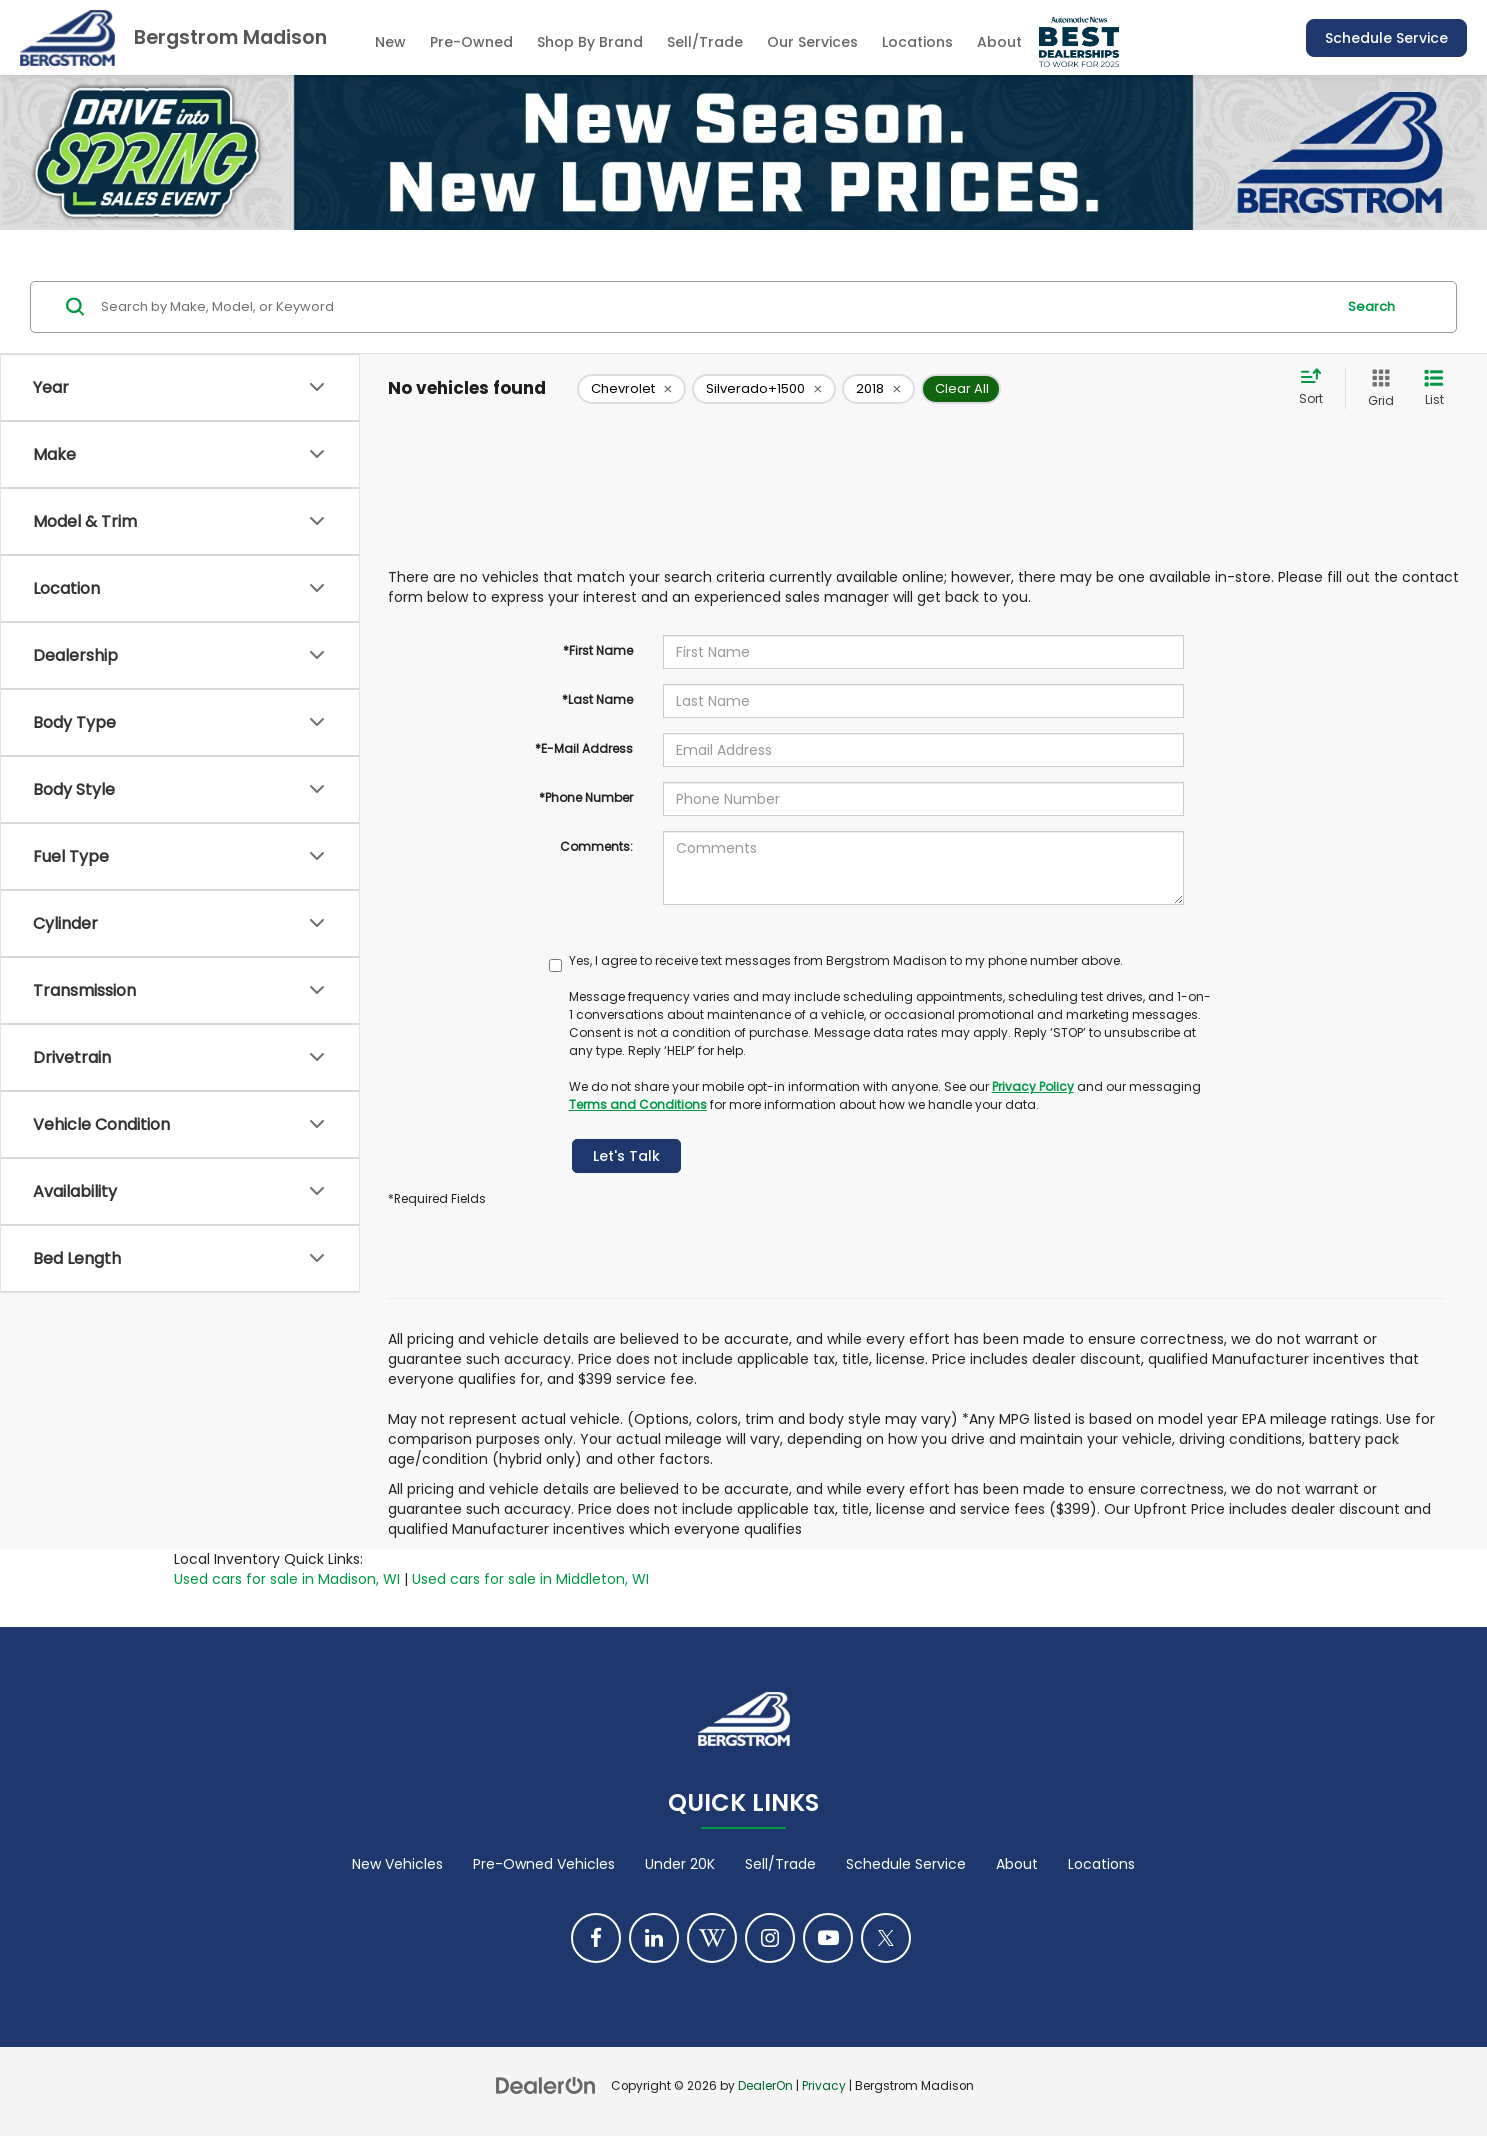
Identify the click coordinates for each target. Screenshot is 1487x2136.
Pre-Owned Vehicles (544, 1864)
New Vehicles (397, 1864)
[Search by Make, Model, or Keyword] (715, 307)
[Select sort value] (1317, 388)
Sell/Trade (780, 1864)
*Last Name (597, 699)
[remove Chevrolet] (631, 389)
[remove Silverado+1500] (764, 389)
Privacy (824, 2086)
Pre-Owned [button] (471, 42)
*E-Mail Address (584, 748)
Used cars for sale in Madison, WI (287, 1579)
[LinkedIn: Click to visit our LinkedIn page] (654, 1938)
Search (1371, 306)
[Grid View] (1377, 388)
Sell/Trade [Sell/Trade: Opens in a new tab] (705, 42)
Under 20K (680, 1864)
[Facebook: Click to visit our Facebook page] (596, 1938)
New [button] (390, 42)
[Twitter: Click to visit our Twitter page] (886, 1938)
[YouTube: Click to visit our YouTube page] (828, 1938)
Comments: (596, 846)
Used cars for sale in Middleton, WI (530, 1579)
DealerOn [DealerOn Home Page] (765, 2086)
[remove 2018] (878, 389)
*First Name (598, 650)
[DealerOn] (546, 2085)
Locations (917, 42)
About (1017, 1864)
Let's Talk (626, 1156)
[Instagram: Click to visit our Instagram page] (770, 1938)
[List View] (1434, 388)
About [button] (999, 42)
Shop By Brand (590, 42)
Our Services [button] (812, 42)
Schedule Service (1386, 38)
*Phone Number (586, 797)
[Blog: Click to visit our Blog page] (712, 1938)
